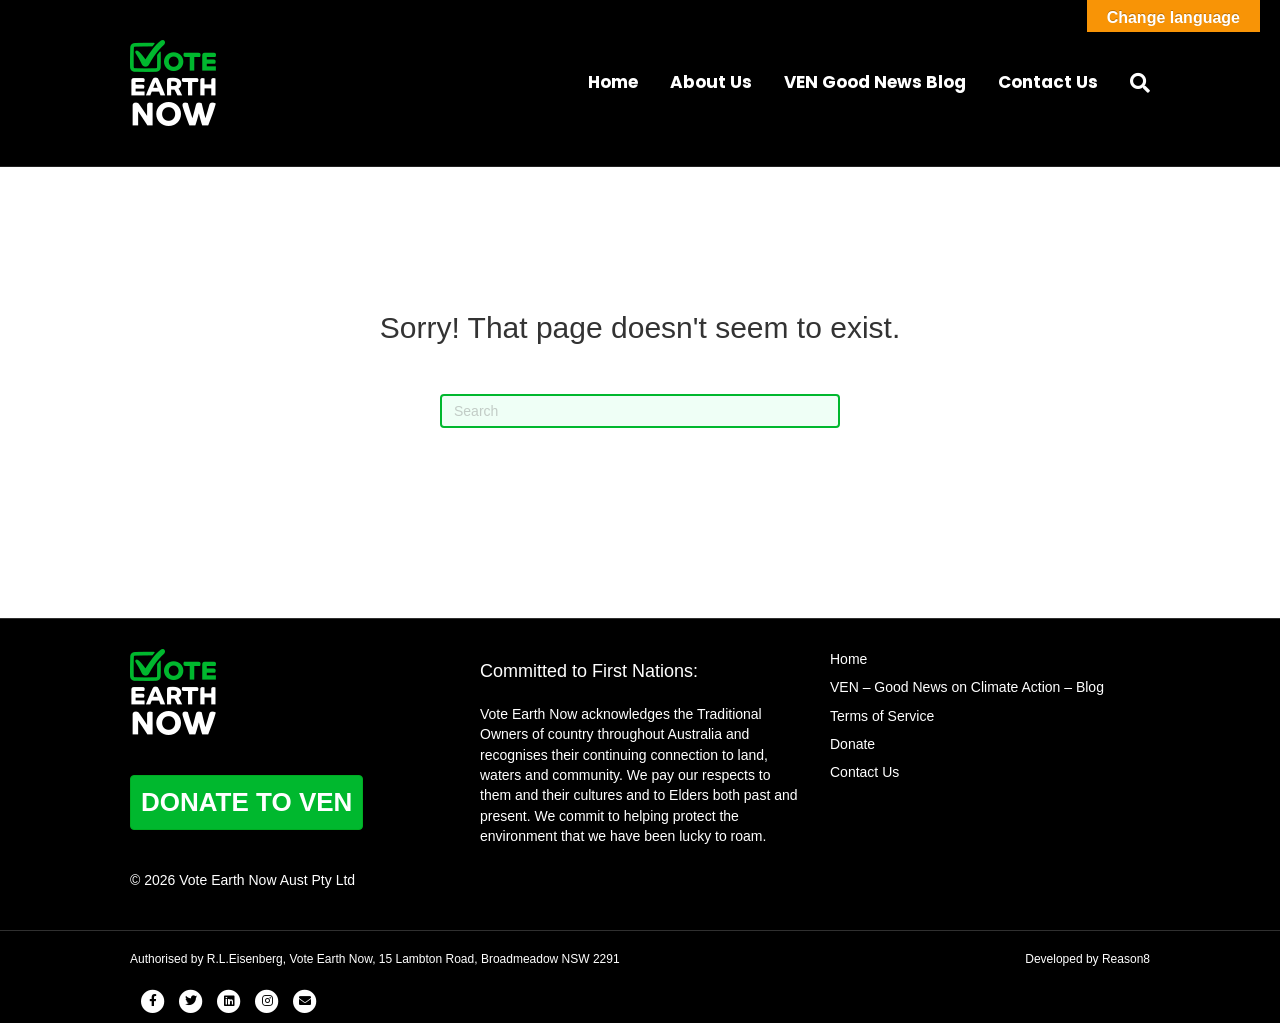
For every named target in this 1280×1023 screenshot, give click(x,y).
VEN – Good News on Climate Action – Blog (967, 687)
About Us (711, 82)
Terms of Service (882, 716)
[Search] (1132, 83)
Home (613, 82)
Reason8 (1126, 959)
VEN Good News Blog (875, 82)
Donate (852, 744)
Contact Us (1048, 82)
